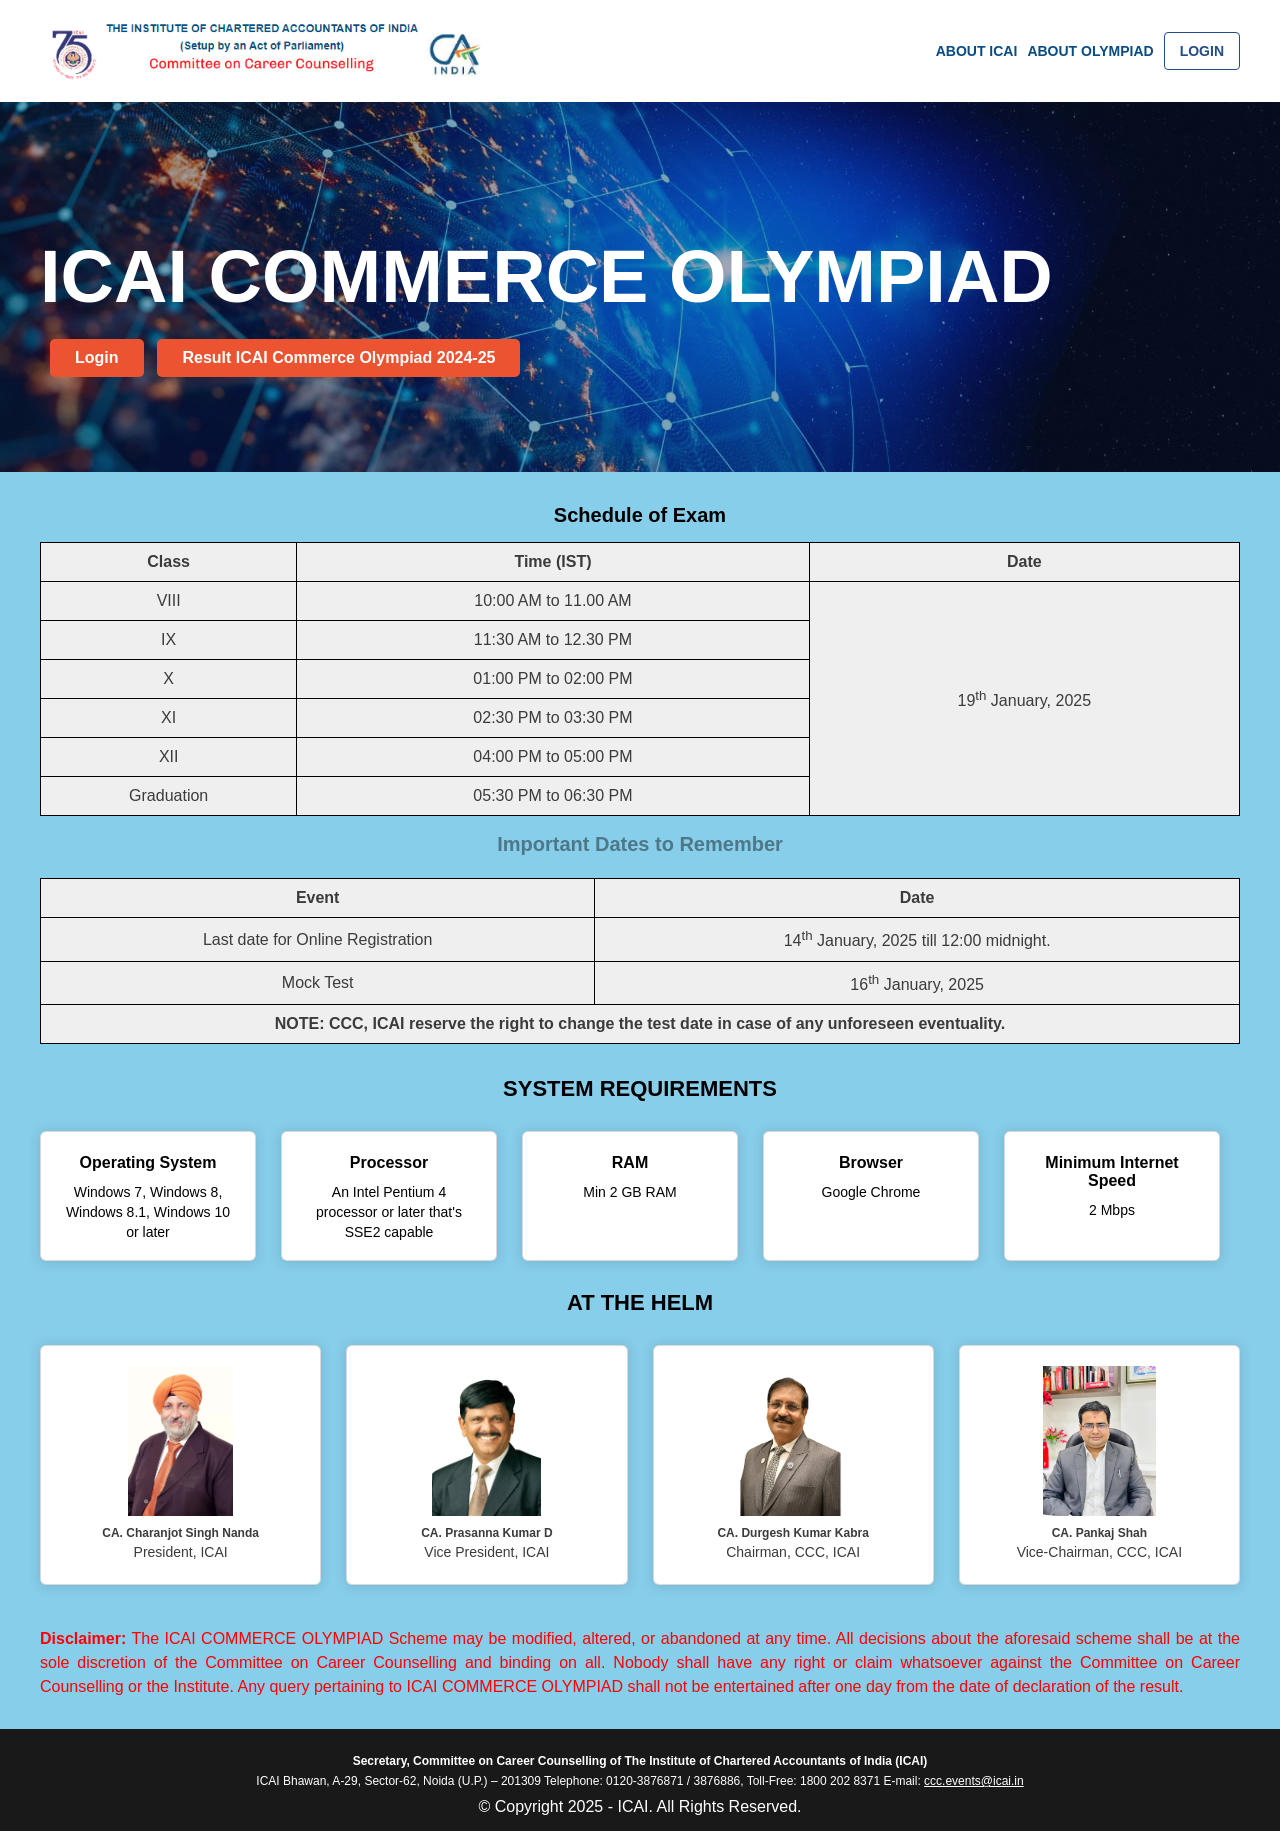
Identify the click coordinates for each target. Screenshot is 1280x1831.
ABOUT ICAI (977, 51)
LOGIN (1202, 51)
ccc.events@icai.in (974, 1781)
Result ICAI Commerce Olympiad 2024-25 (338, 357)
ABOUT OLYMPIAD (1090, 51)
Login (97, 357)
